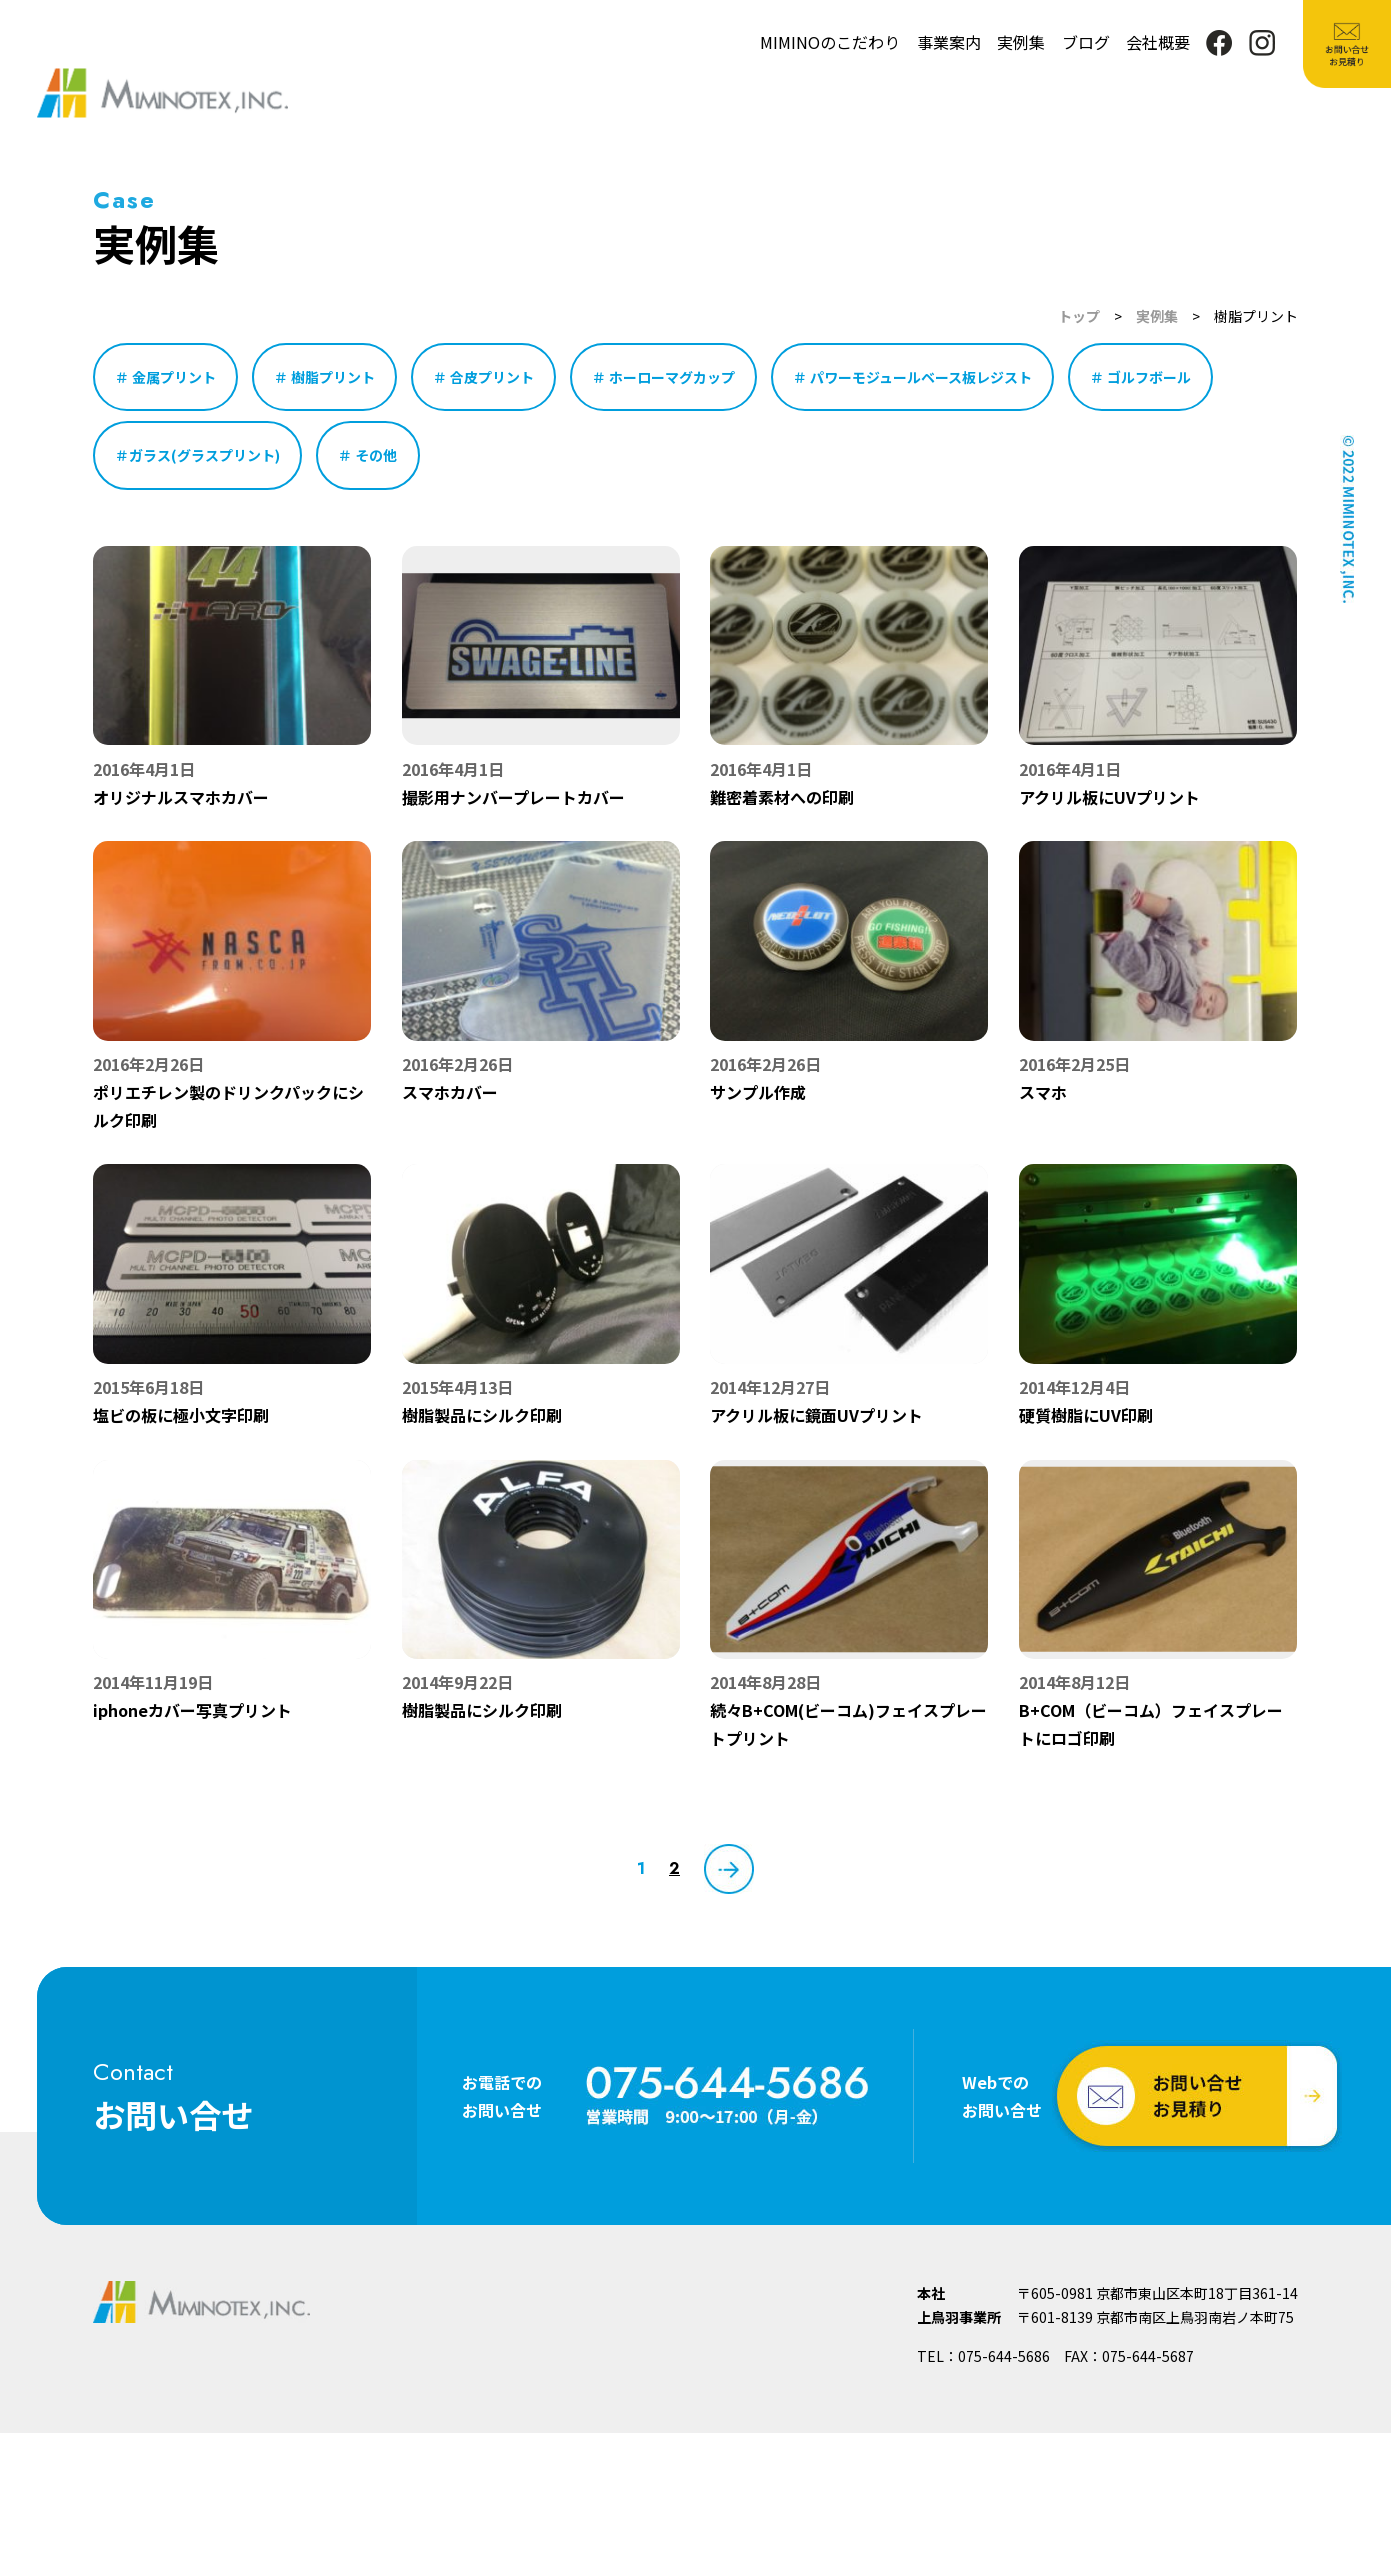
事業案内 (949, 42)
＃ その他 (367, 455)
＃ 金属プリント (165, 377)
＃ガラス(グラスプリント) (197, 455)
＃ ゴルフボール (1140, 377)
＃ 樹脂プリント (324, 377)
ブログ (1086, 42)
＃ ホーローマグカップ (663, 377)
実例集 (1021, 42)
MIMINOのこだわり (830, 42)
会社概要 (1158, 42)
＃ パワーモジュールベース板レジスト (912, 377)
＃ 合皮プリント (483, 377)
